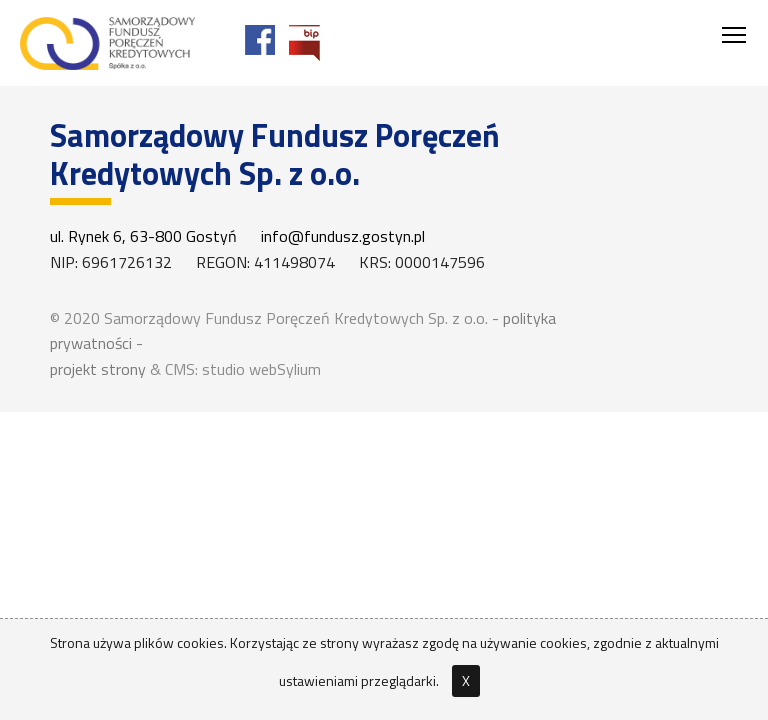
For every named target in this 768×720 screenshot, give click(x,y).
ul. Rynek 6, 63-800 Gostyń (143, 236)
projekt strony (98, 369)
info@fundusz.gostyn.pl (343, 236)
